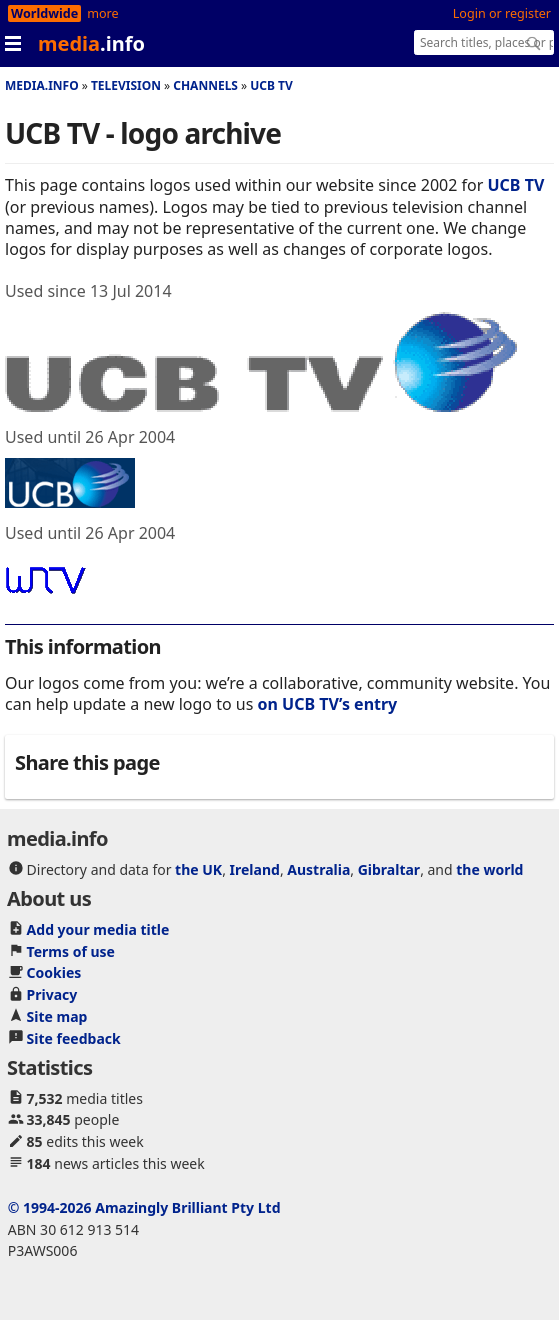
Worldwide (44, 13)
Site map (57, 1016)
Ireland (255, 869)
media (91, 43)
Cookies (54, 972)
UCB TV (271, 85)
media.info (42, 85)
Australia (318, 869)
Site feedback (74, 1038)
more (102, 13)
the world (489, 869)
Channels (205, 85)
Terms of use (71, 951)
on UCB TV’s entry (328, 704)
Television (126, 85)
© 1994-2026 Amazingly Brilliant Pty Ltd (144, 1207)
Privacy (52, 994)
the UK (198, 869)
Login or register (502, 13)
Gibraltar (389, 869)
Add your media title (98, 929)
